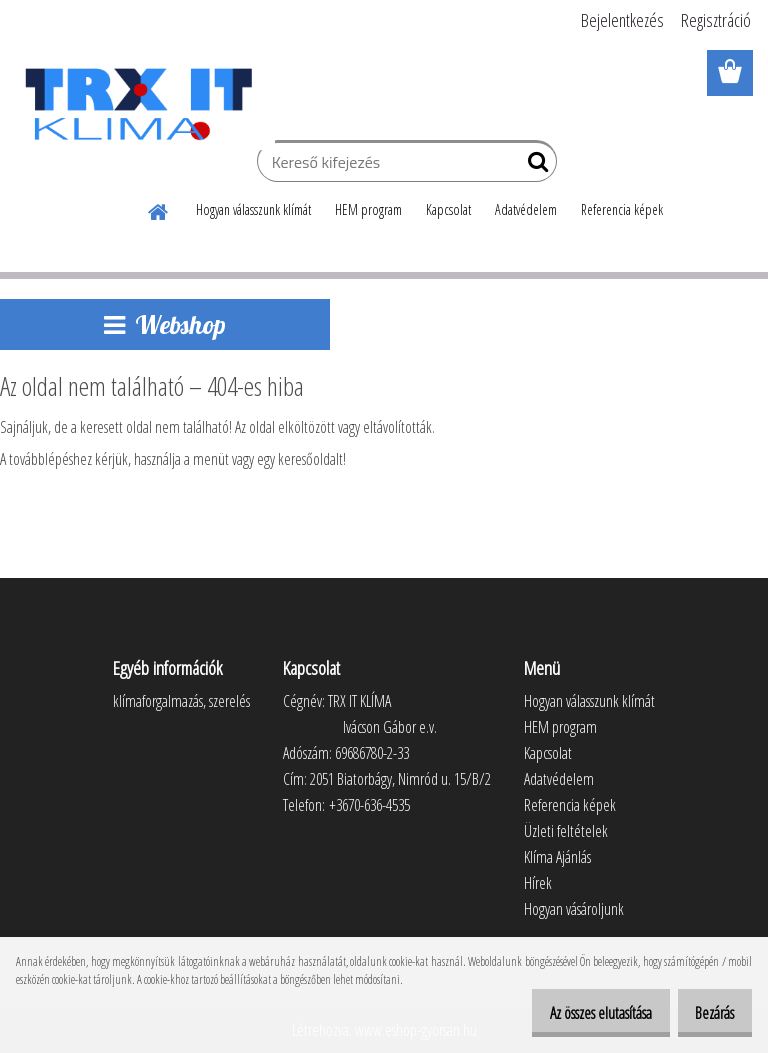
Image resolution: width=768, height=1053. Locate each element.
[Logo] (137, 104)
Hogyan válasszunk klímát (253, 209)
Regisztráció (716, 20)
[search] (533, 166)
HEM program (368, 209)
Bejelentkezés (622, 20)
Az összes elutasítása (579, 1013)
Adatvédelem (526, 209)
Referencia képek (622, 209)
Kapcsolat (448, 209)
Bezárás (707, 1013)
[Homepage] (159, 209)
